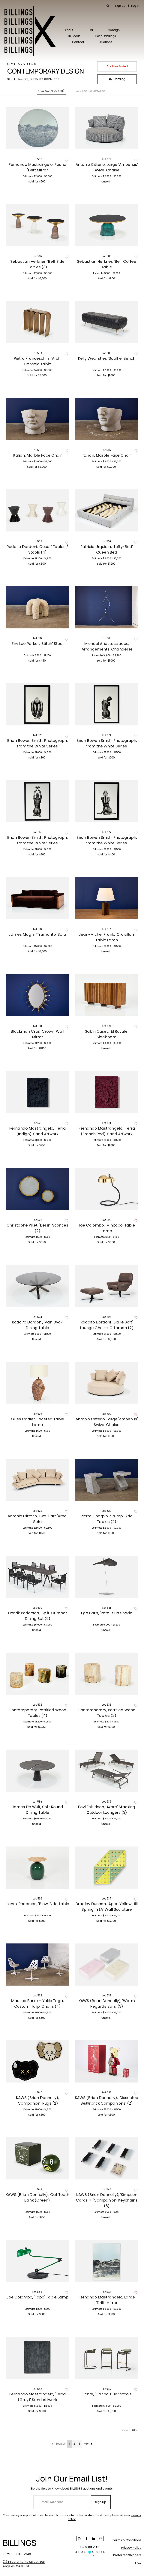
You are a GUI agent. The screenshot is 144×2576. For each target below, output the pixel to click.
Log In (135, 6)
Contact (78, 42)
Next (88, 2444)
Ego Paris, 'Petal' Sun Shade (106, 1613)
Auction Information (91, 90)
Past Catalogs (105, 36)
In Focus (74, 36)
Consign (114, 30)
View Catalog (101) (51, 90)
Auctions (105, 42)
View (125, 2430)
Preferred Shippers (127, 2555)
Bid (90, 30)
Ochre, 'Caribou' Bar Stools (107, 2394)
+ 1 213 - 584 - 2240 (17, 2554)
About (69, 30)
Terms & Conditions (126, 2540)
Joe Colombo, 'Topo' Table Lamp (37, 2297)
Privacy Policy (131, 2547)
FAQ (138, 2562)
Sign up (120, 6)
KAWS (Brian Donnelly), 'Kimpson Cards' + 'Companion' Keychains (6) (106, 2200)
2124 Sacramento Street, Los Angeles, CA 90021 (24, 2564)
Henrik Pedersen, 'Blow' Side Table (37, 1903)
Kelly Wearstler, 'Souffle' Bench (106, 358)
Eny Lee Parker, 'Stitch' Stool (37, 643)
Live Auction (22, 63)
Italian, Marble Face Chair (37, 455)
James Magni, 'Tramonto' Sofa (37, 934)
